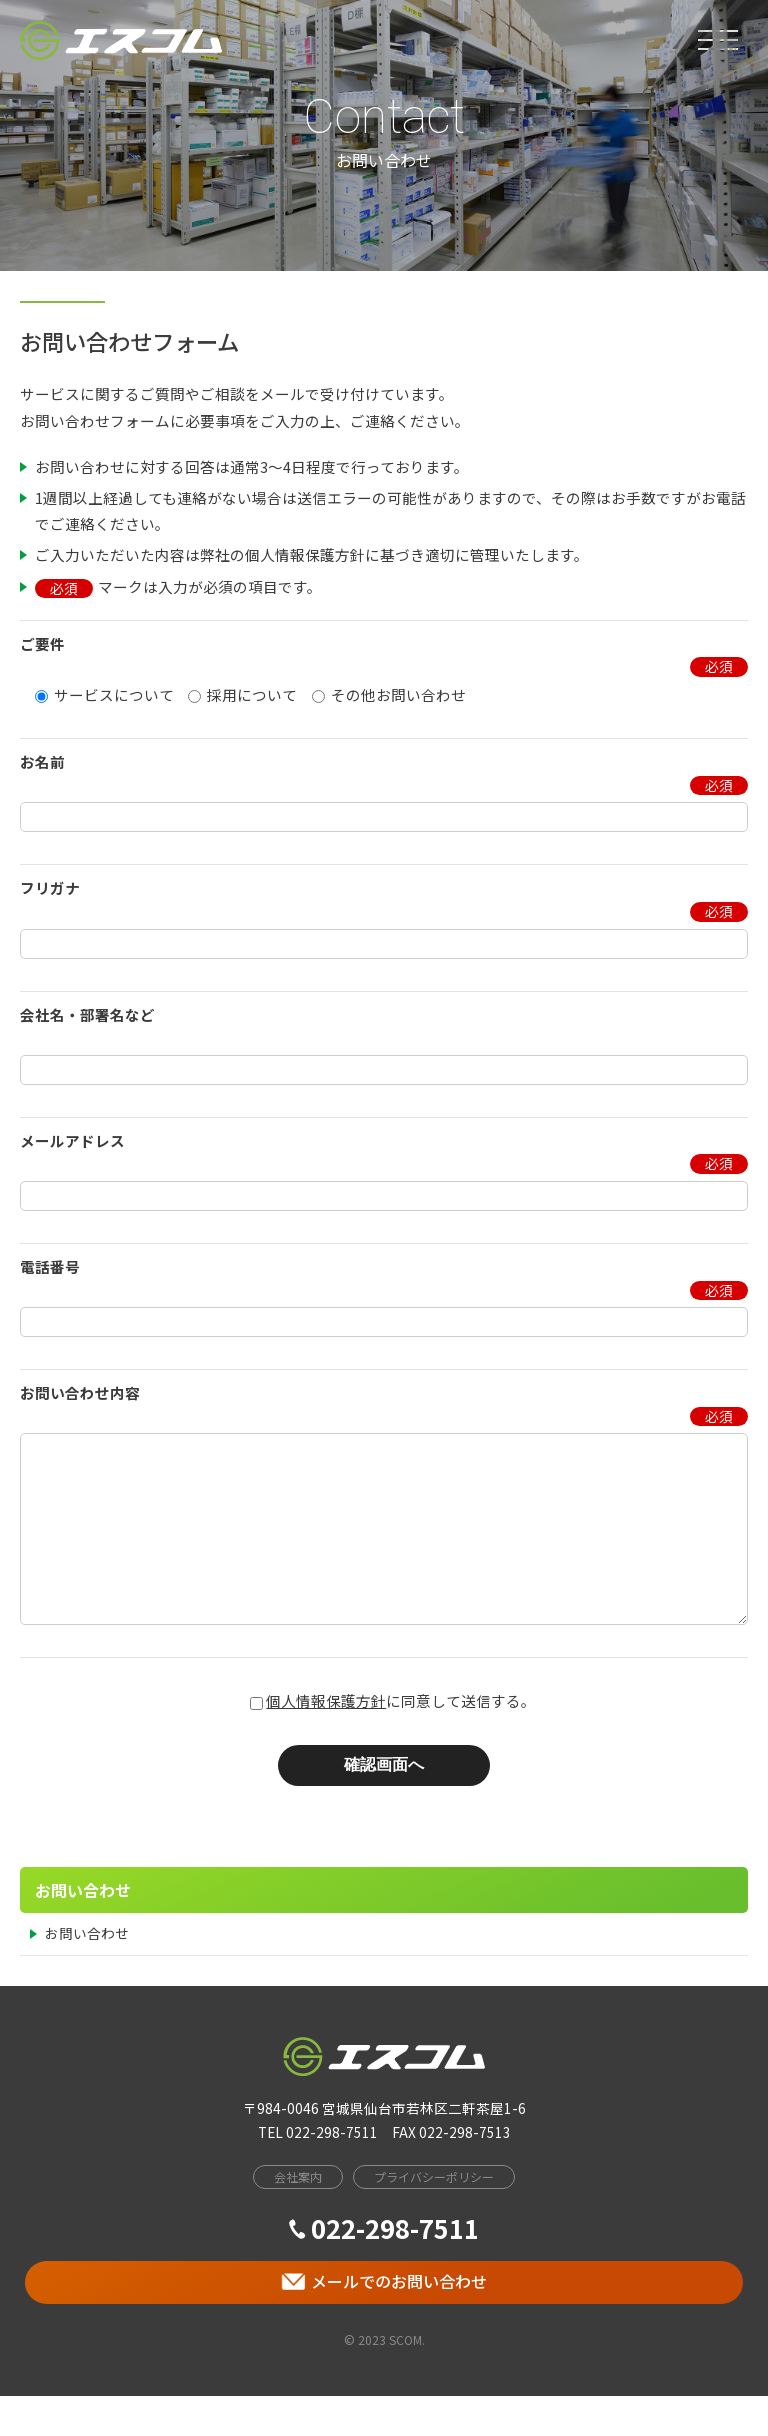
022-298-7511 (384, 2267)
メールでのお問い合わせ (384, 2321)
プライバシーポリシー (434, 2216)
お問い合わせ (87, 1973)
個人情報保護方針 (326, 1740)
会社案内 (298, 2216)
